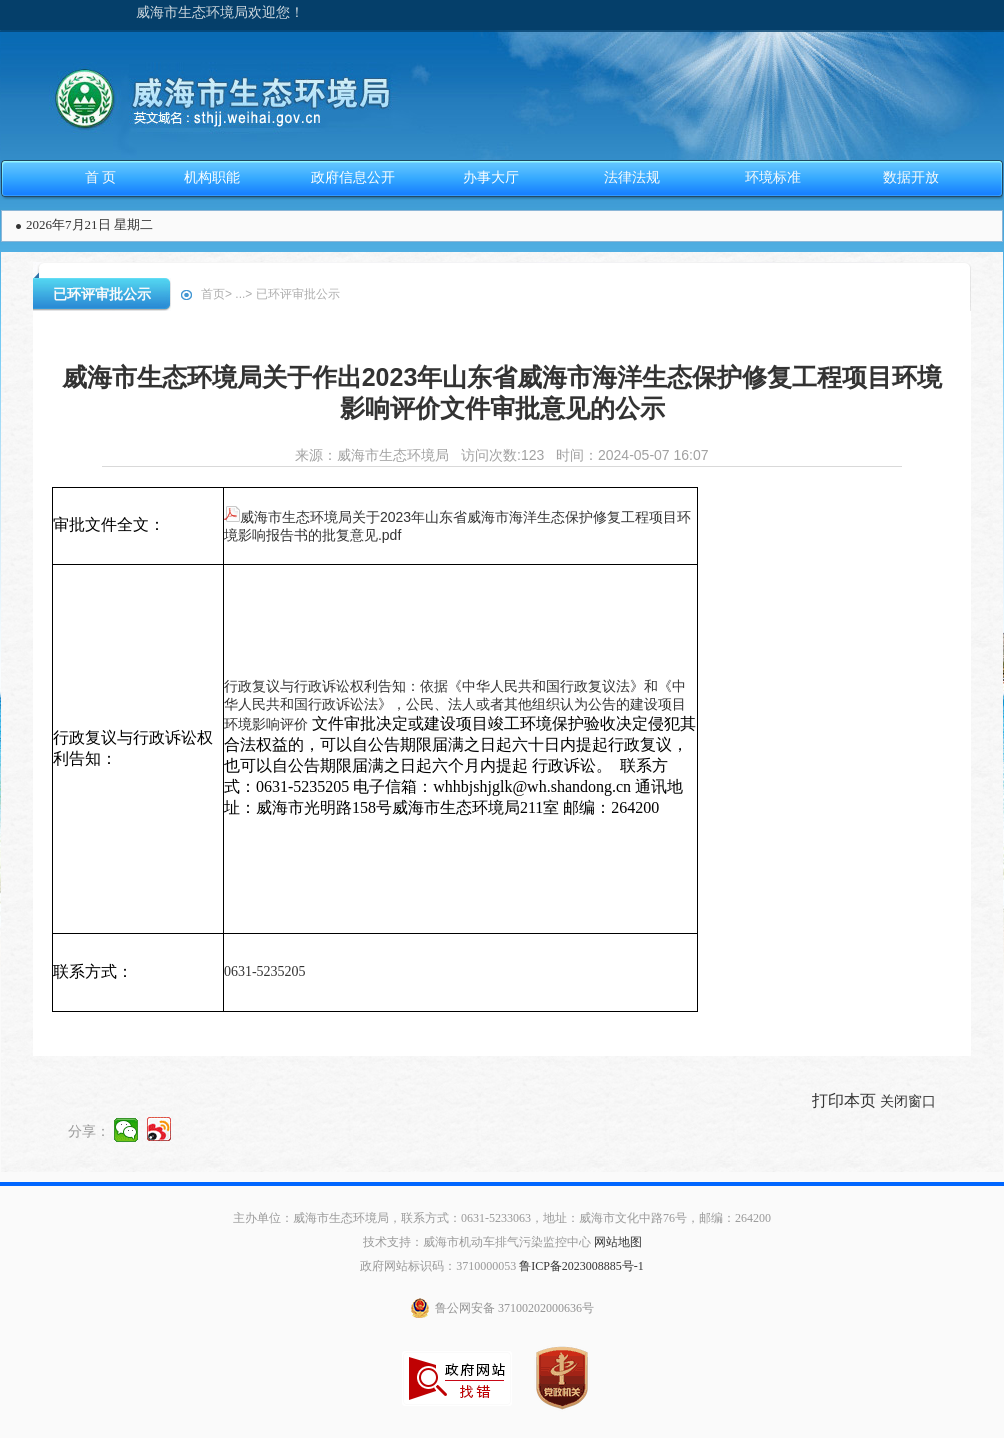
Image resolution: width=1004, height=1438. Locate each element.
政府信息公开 (353, 177)
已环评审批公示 (102, 294)
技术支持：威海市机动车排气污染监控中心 (477, 1242)
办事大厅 (491, 177)
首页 (213, 294)
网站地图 (618, 1242)
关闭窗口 (908, 1101)
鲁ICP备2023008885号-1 (581, 1266)
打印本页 (844, 1100)
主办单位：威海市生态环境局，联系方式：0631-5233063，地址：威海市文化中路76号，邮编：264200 (502, 1218)
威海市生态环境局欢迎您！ (220, 12)
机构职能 (212, 177)
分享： (89, 1130)
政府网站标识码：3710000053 (438, 1266)
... (240, 294)
